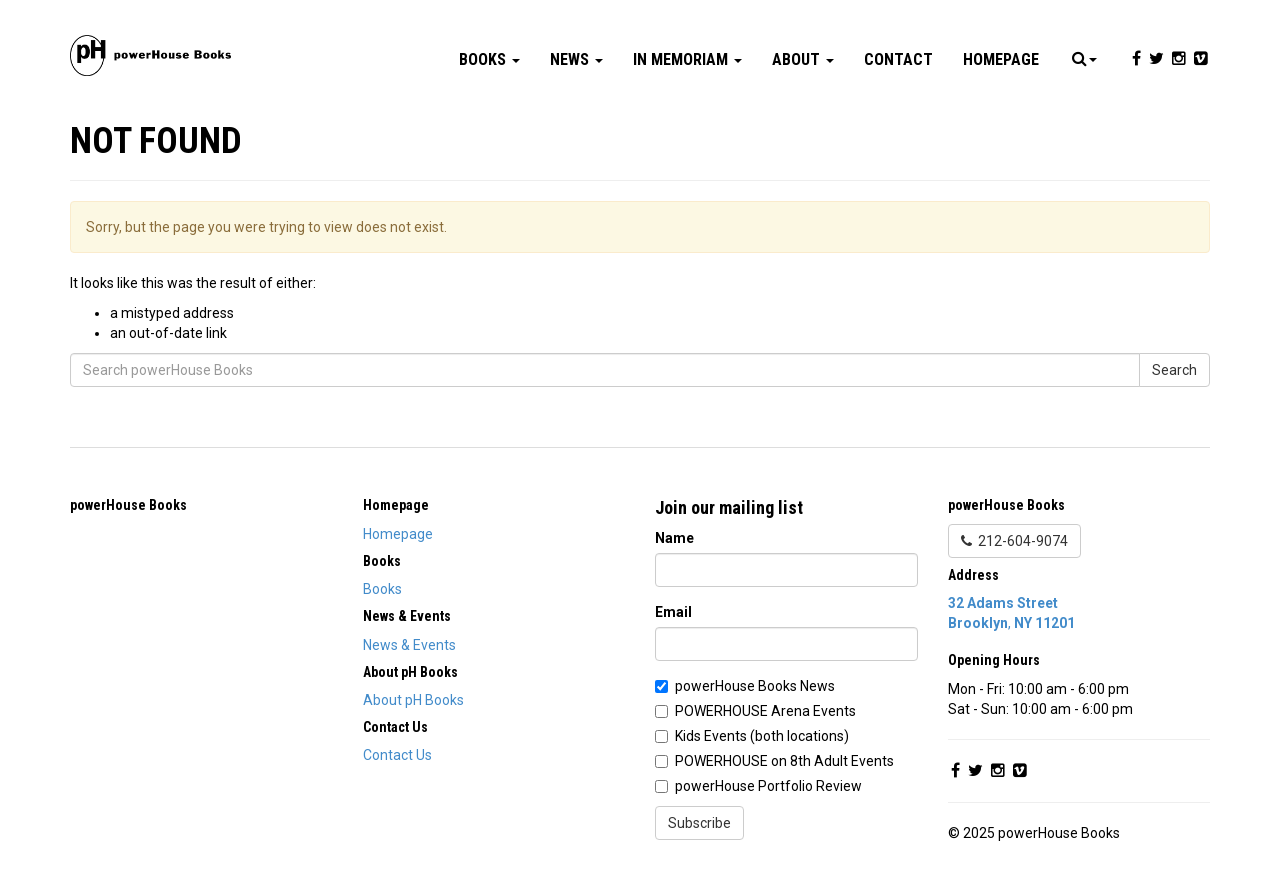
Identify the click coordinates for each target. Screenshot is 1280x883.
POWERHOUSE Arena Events (765, 711)
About (803, 59)
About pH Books (413, 700)
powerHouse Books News (755, 686)
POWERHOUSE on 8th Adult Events (784, 761)
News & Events (409, 645)
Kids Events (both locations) (762, 736)
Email (673, 612)
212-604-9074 (1014, 541)
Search (1174, 370)
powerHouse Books (128, 505)
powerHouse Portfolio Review (768, 786)
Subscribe (699, 823)
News (576, 59)
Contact (898, 59)
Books (489, 59)
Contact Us (397, 755)
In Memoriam (687, 59)
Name (674, 538)
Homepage (1001, 59)
